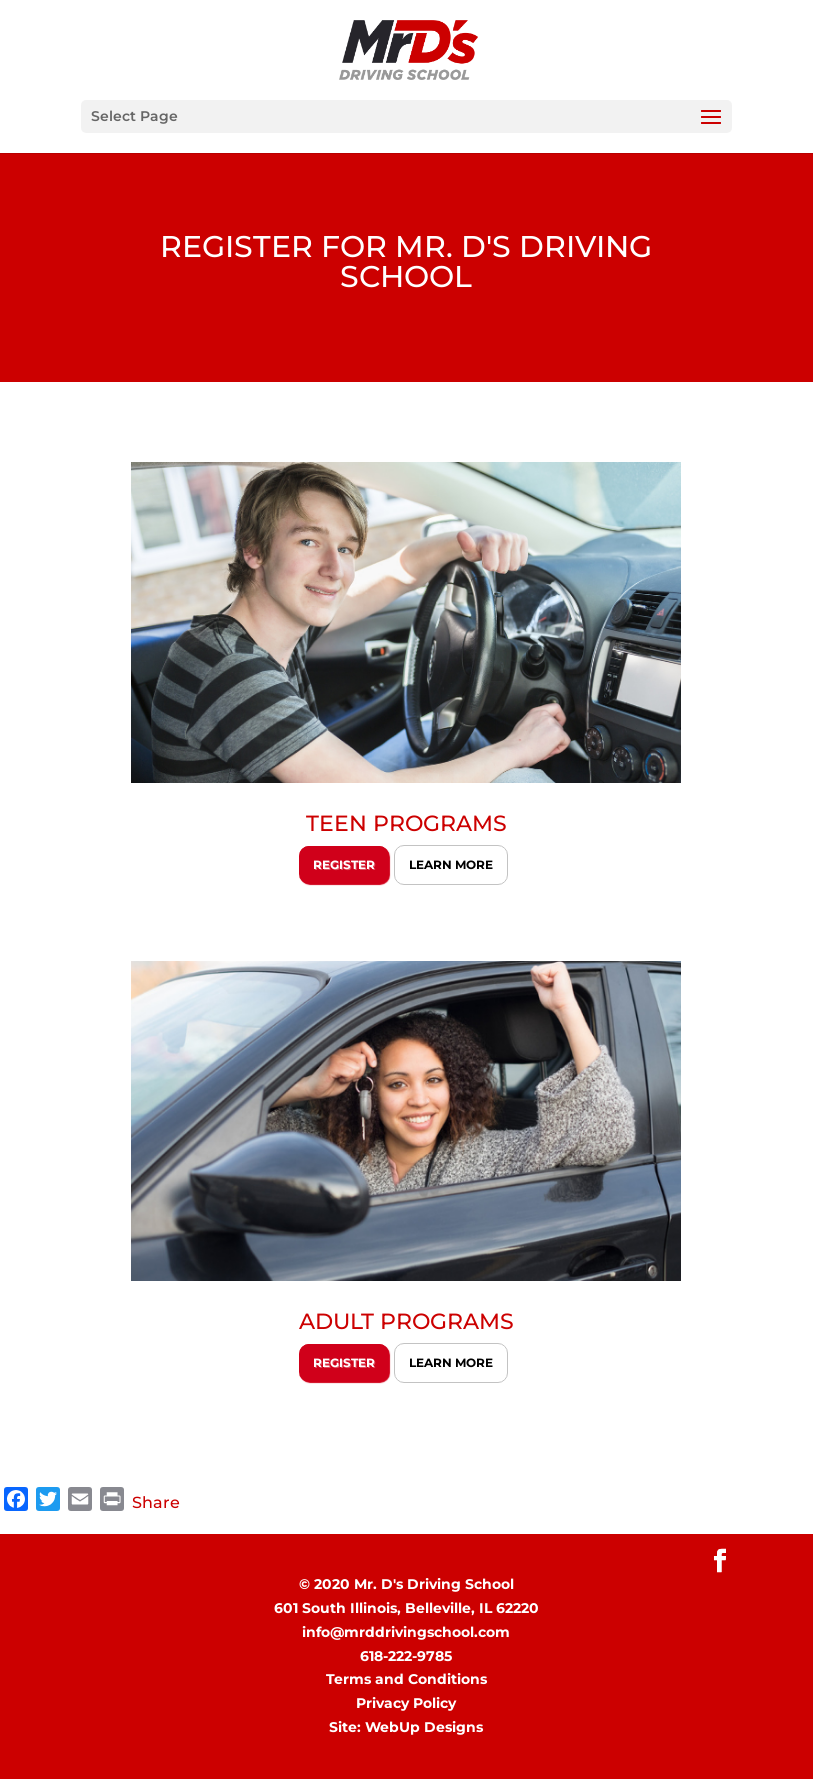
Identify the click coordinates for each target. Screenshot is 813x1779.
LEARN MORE (451, 864)
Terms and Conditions (406, 1679)
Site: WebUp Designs (406, 1727)
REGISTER (344, 864)
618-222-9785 (406, 1656)
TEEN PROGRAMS (406, 823)
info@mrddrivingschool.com (406, 1632)
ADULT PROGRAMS (406, 1321)
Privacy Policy (406, 1703)
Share (156, 1502)
